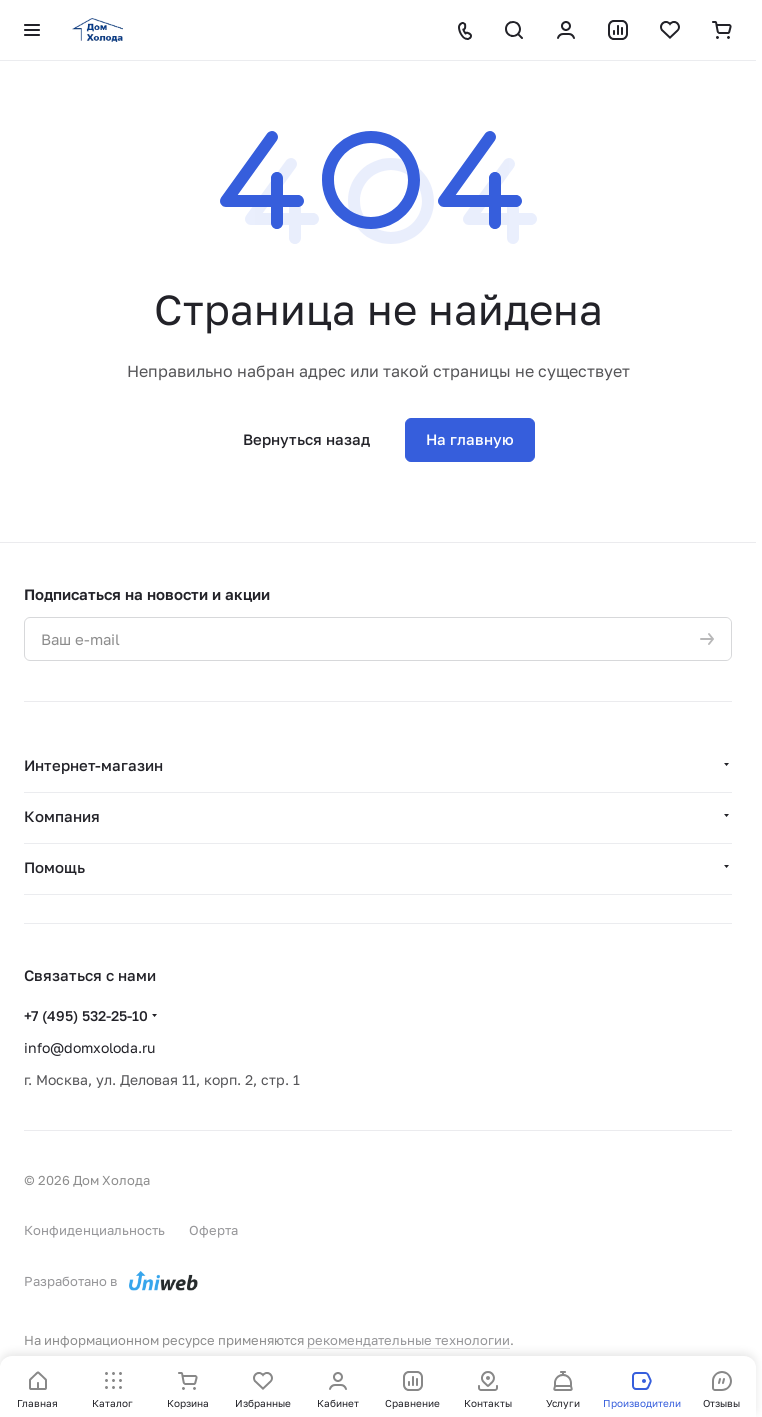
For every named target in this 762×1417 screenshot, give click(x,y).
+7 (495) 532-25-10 (86, 1015)
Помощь (54, 867)
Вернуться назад (306, 439)
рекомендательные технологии (408, 1340)
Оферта (213, 1230)
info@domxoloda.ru (89, 1047)
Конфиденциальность (94, 1230)
